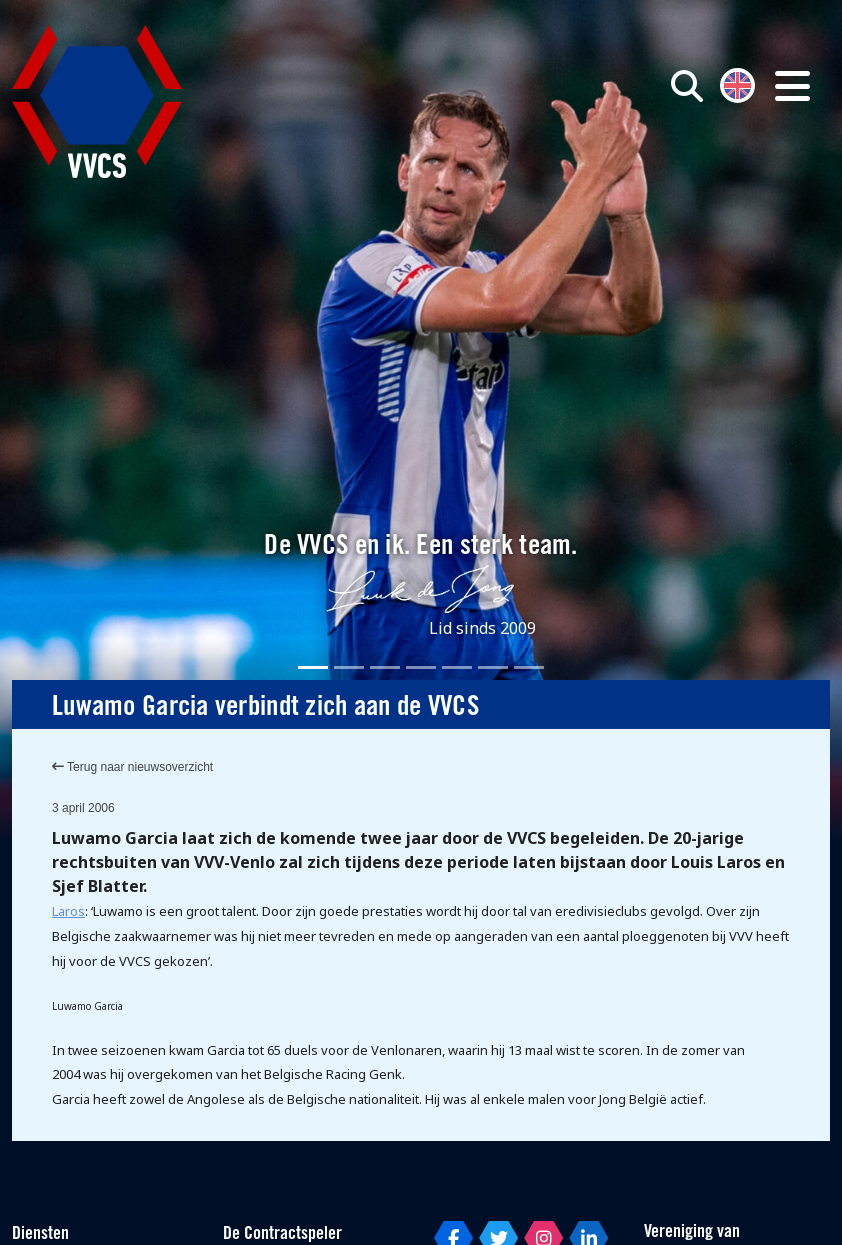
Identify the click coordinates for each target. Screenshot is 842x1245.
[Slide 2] (349, 667)
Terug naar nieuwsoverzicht (132, 767)
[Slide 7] (529, 667)
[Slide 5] (457, 667)
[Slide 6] (493, 667)
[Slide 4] (421, 667)
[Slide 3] (385, 667)
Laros (68, 911)
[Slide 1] (313, 667)
